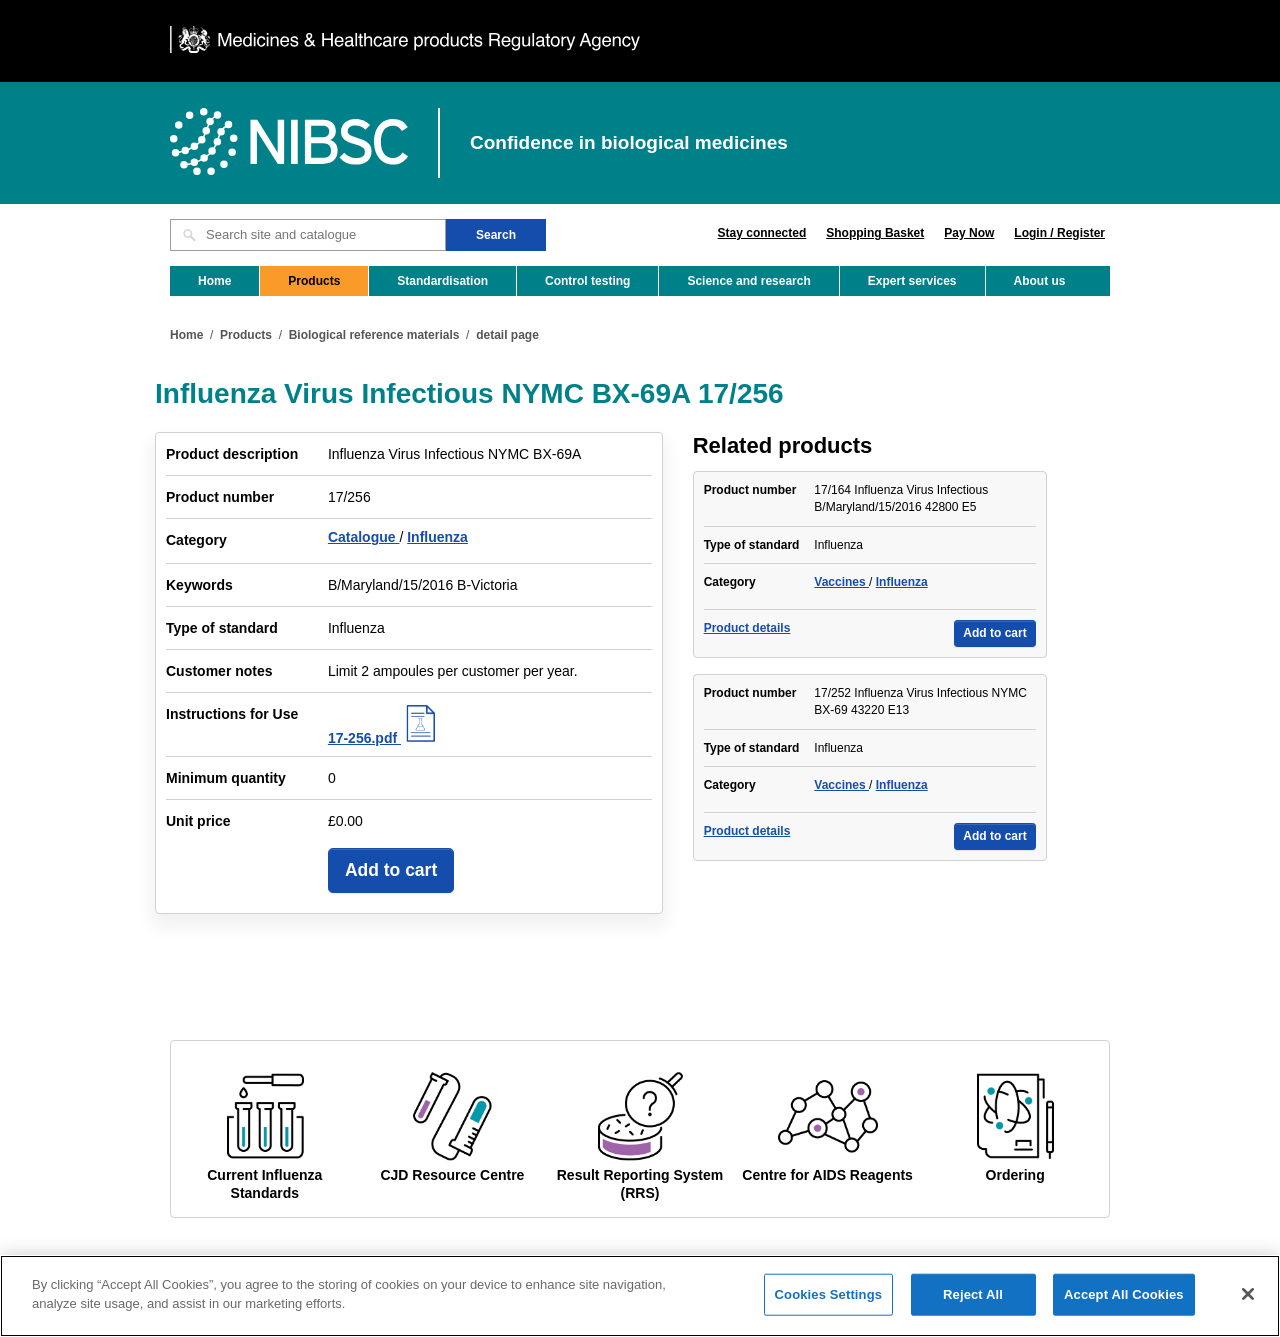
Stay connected (762, 233)
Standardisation (442, 281)
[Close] (1248, 1301)
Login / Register (1059, 233)
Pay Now (969, 233)
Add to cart (391, 870)
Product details (747, 628)
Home (214, 281)
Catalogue (364, 537)
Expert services (912, 281)
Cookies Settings (829, 1301)
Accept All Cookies (1124, 1301)
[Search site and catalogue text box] (308, 235)
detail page (507, 335)
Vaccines (841, 582)
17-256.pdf (384, 738)
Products (314, 281)
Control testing (587, 281)
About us (1040, 281)
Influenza (437, 537)
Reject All (973, 1301)
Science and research (748, 281)
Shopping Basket (875, 233)
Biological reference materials (374, 335)
